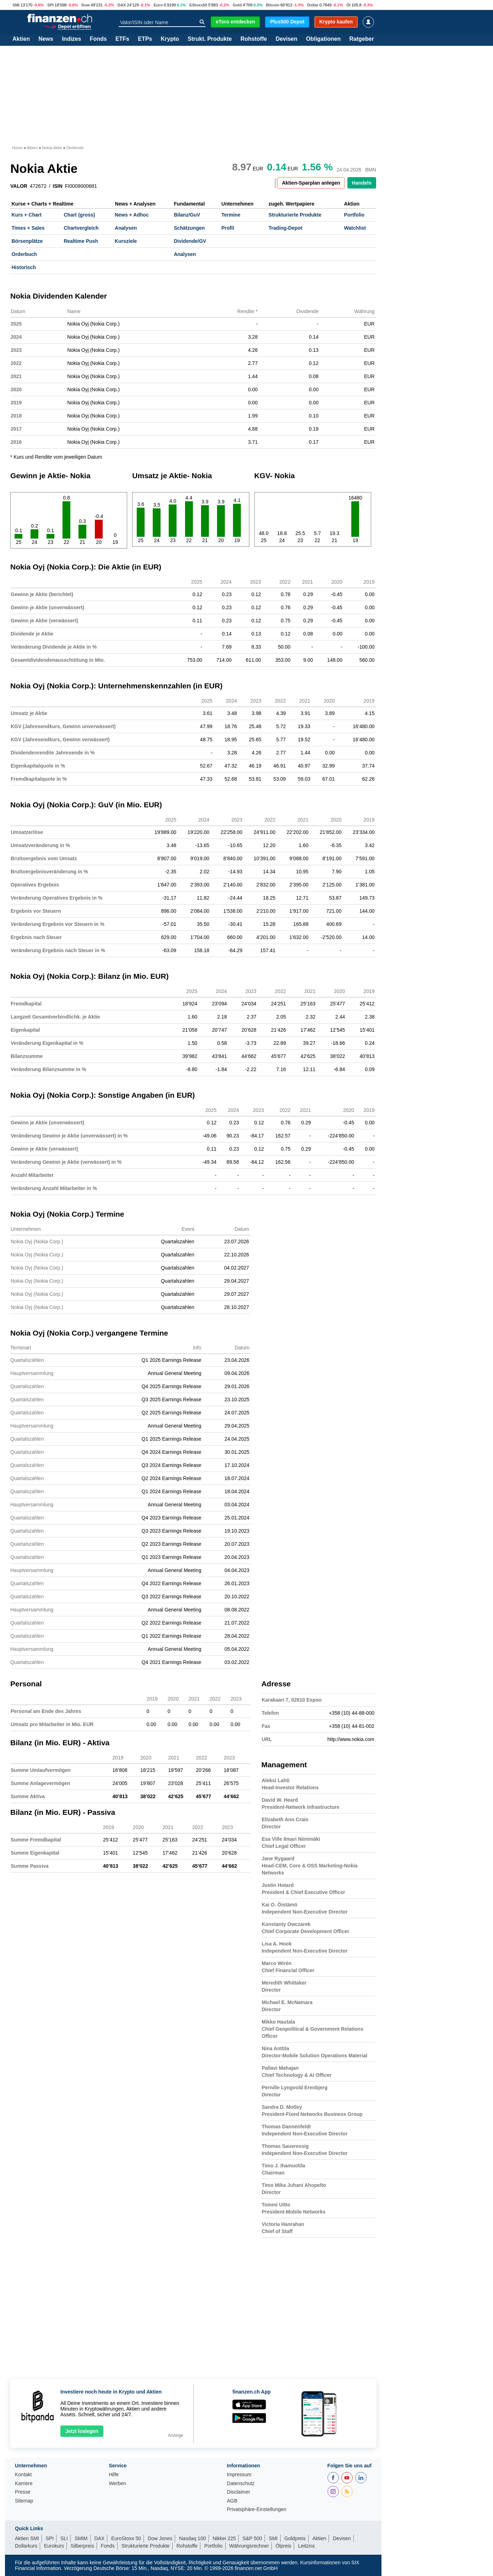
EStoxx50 (198, 5)
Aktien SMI (27, 2538)
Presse (23, 2492)
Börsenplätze (27, 241)
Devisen (286, 39)
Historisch (24, 267)
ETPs (145, 39)
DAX (122, 5)
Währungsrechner (249, 2546)
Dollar (313, 5)
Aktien (21, 39)
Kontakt (23, 2474)
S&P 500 (252, 2538)
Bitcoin (273, 5)
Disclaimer (238, 2492)
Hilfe (114, 2474)
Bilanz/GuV (187, 215)
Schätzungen (189, 228)
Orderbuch (24, 254)
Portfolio (354, 215)
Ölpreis (283, 2546)
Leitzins (306, 2546)
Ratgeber (362, 39)
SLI (64, 2538)
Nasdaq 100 (192, 2538)
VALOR (18, 186)
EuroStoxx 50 (126, 2538)
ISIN (58, 186)
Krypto (170, 39)
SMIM (81, 2538)
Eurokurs (54, 2546)
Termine (230, 215)
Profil (227, 228)
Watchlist (355, 228)
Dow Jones (160, 2538)
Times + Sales (28, 228)
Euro (158, 5)
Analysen (126, 228)
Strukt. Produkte (210, 39)
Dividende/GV (190, 241)
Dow (85, 5)
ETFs (122, 39)
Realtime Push (81, 241)
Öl (348, 5)
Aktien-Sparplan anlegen (311, 183)
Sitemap (24, 2501)
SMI (16, 5)
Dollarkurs (26, 2546)
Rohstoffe (253, 39)
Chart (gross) (79, 215)
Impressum (239, 2474)
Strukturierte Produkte (295, 215)
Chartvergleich (81, 228)
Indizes (71, 39)
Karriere (24, 2483)
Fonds (98, 39)
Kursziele (126, 241)
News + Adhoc (132, 215)
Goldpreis (295, 2538)
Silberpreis (82, 2546)
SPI (50, 5)
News (45, 39)
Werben (117, 2483)
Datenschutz (241, 2483)
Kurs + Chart (27, 215)
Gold (237, 5)
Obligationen (323, 39)
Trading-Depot (285, 228)
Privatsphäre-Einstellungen (256, 2509)
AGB (232, 2501)
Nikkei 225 (224, 2538)
